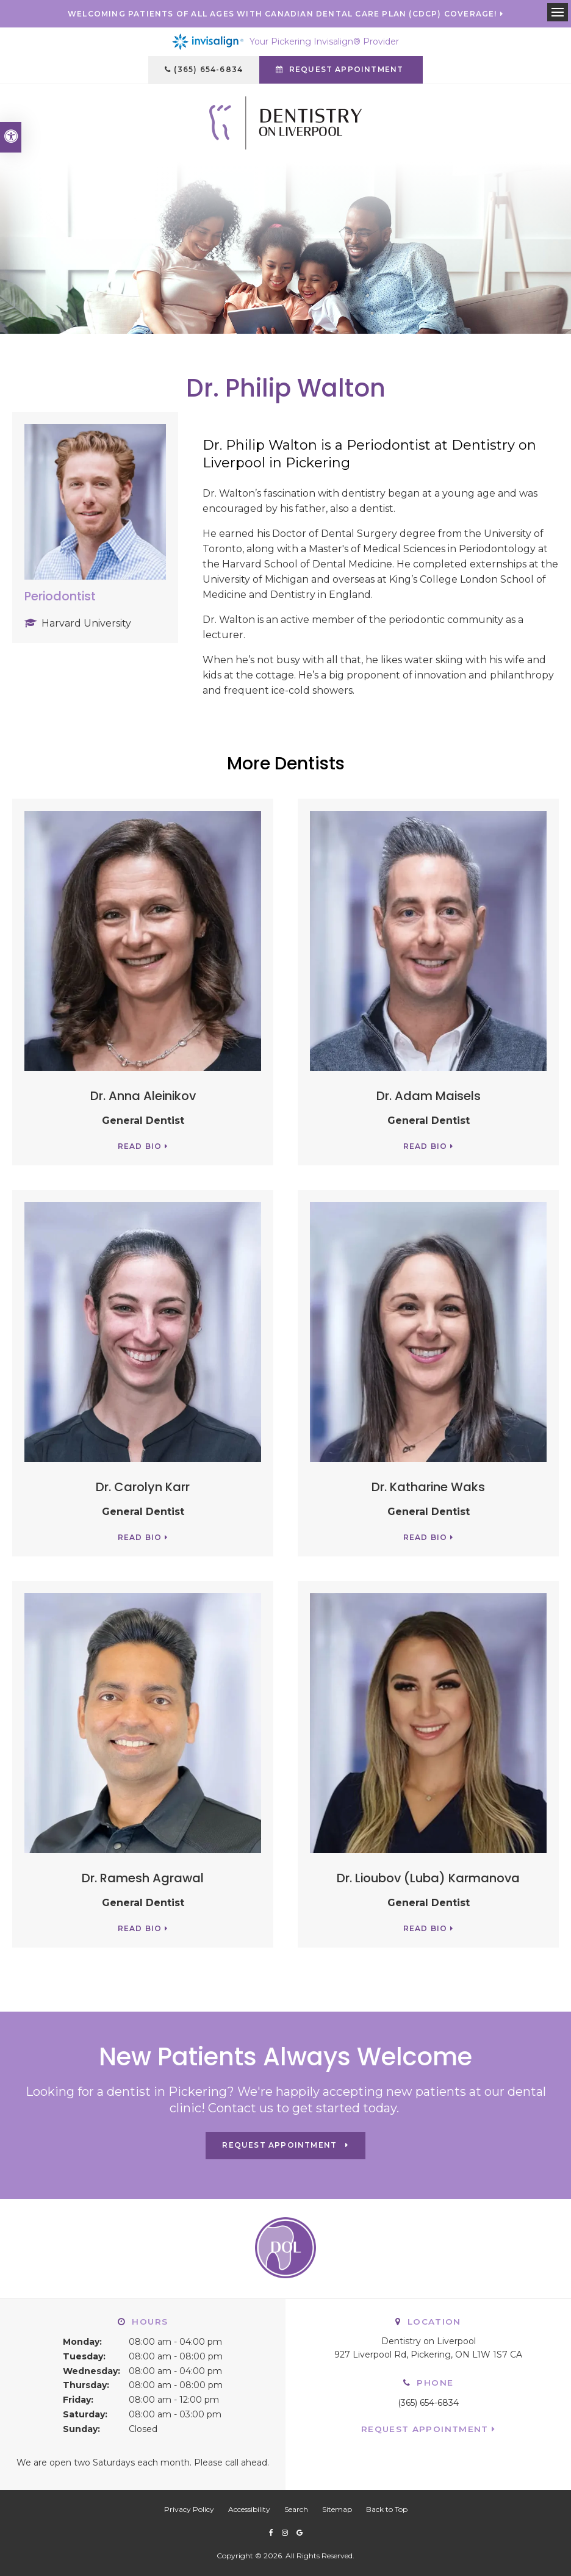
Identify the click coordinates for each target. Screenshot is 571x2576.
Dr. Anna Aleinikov (143, 1095)
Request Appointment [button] (346, 69)
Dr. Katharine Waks (428, 1486)
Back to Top (387, 2509)
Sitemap (337, 2509)
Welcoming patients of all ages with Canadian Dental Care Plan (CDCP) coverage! (282, 14)
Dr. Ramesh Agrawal (143, 1878)
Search (296, 2509)
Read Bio (140, 1146)
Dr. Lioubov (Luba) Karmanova (428, 1878)
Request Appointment (425, 2429)
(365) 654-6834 (208, 69)
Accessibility (249, 2509)
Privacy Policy (189, 2509)
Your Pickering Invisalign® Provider (285, 42)
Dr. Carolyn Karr (143, 1486)
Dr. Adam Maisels (428, 1095)
